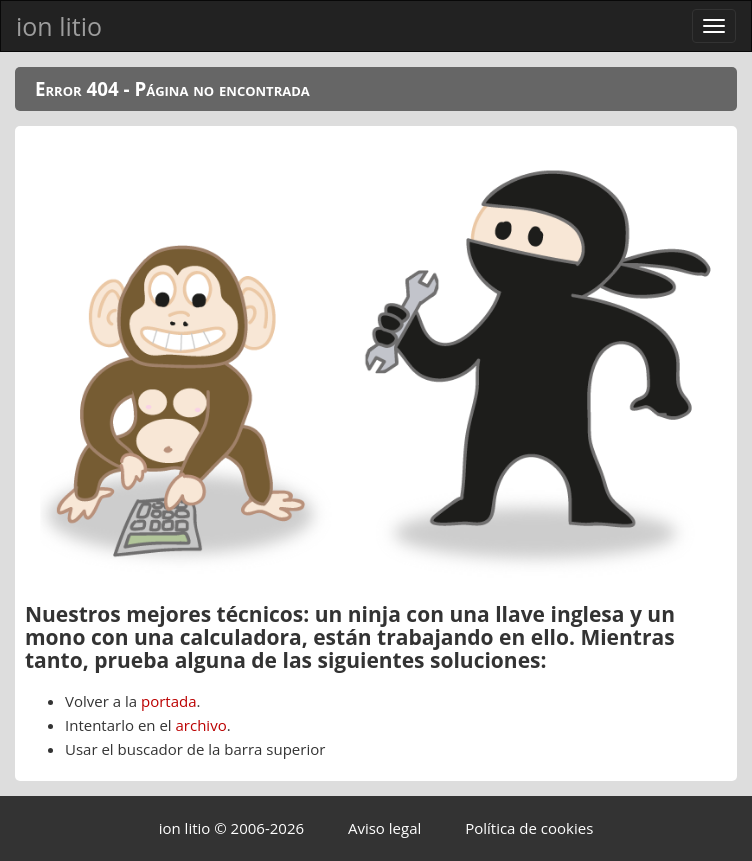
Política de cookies (529, 828)
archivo (201, 725)
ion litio (59, 26)
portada (169, 701)
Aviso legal (384, 828)
